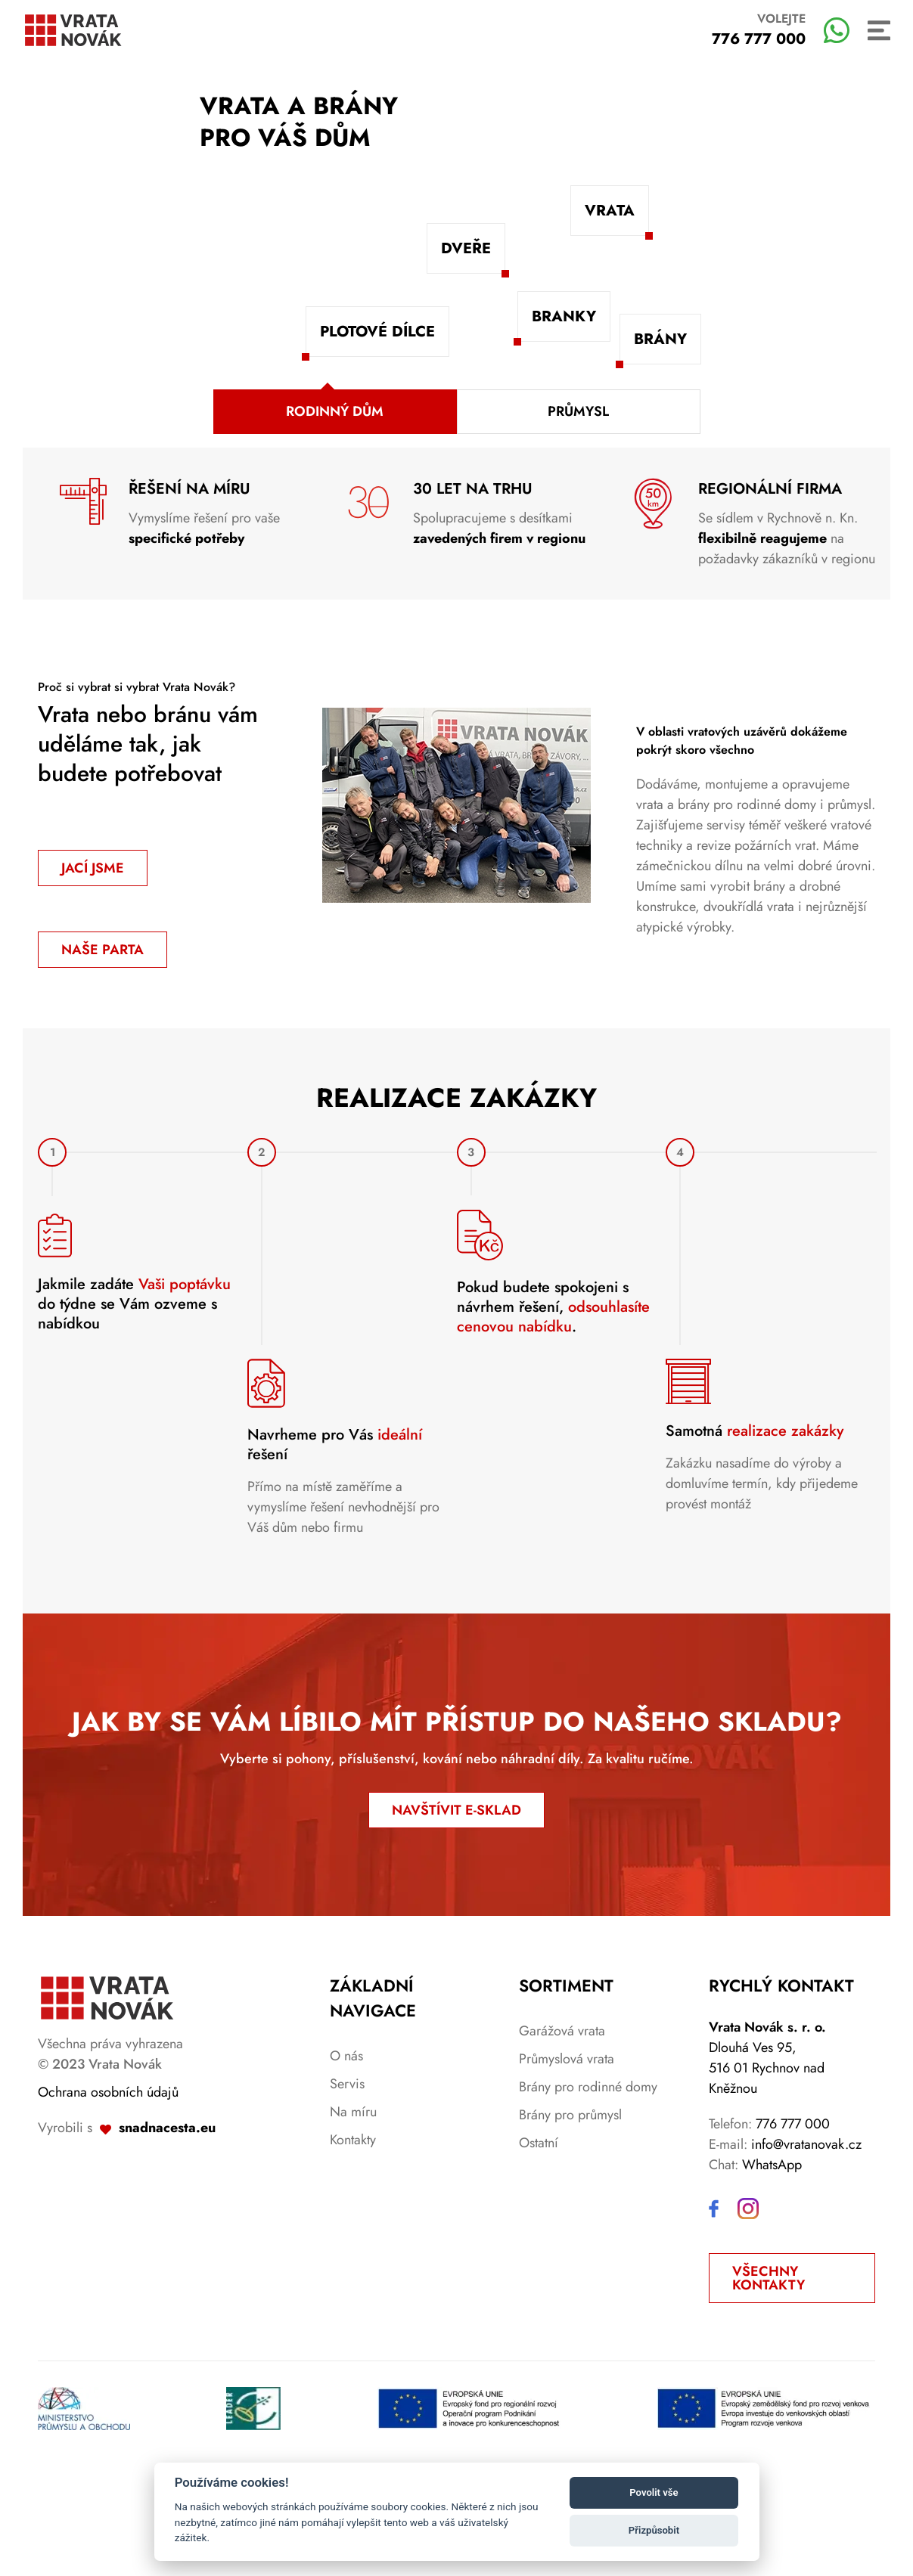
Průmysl (578, 411)
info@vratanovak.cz (806, 2251)
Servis (347, 2191)
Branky (564, 316)
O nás (346, 2163)
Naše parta (102, 949)
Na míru (353, 2219)
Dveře (466, 248)
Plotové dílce (377, 332)
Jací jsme (92, 868)
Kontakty (353, 2247)
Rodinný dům (335, 411)
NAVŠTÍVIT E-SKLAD (456, 1917)
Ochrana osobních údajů (108, 2199)
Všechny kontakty (768, 2385)
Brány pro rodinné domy (588, 2194)
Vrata (610, 211)
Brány (660, 339)
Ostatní (538, 2250)
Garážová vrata (562, 2138)
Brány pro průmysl (570, 2222)
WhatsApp (772, 2272)
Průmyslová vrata (566, 2166)
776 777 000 (793, 2231)
